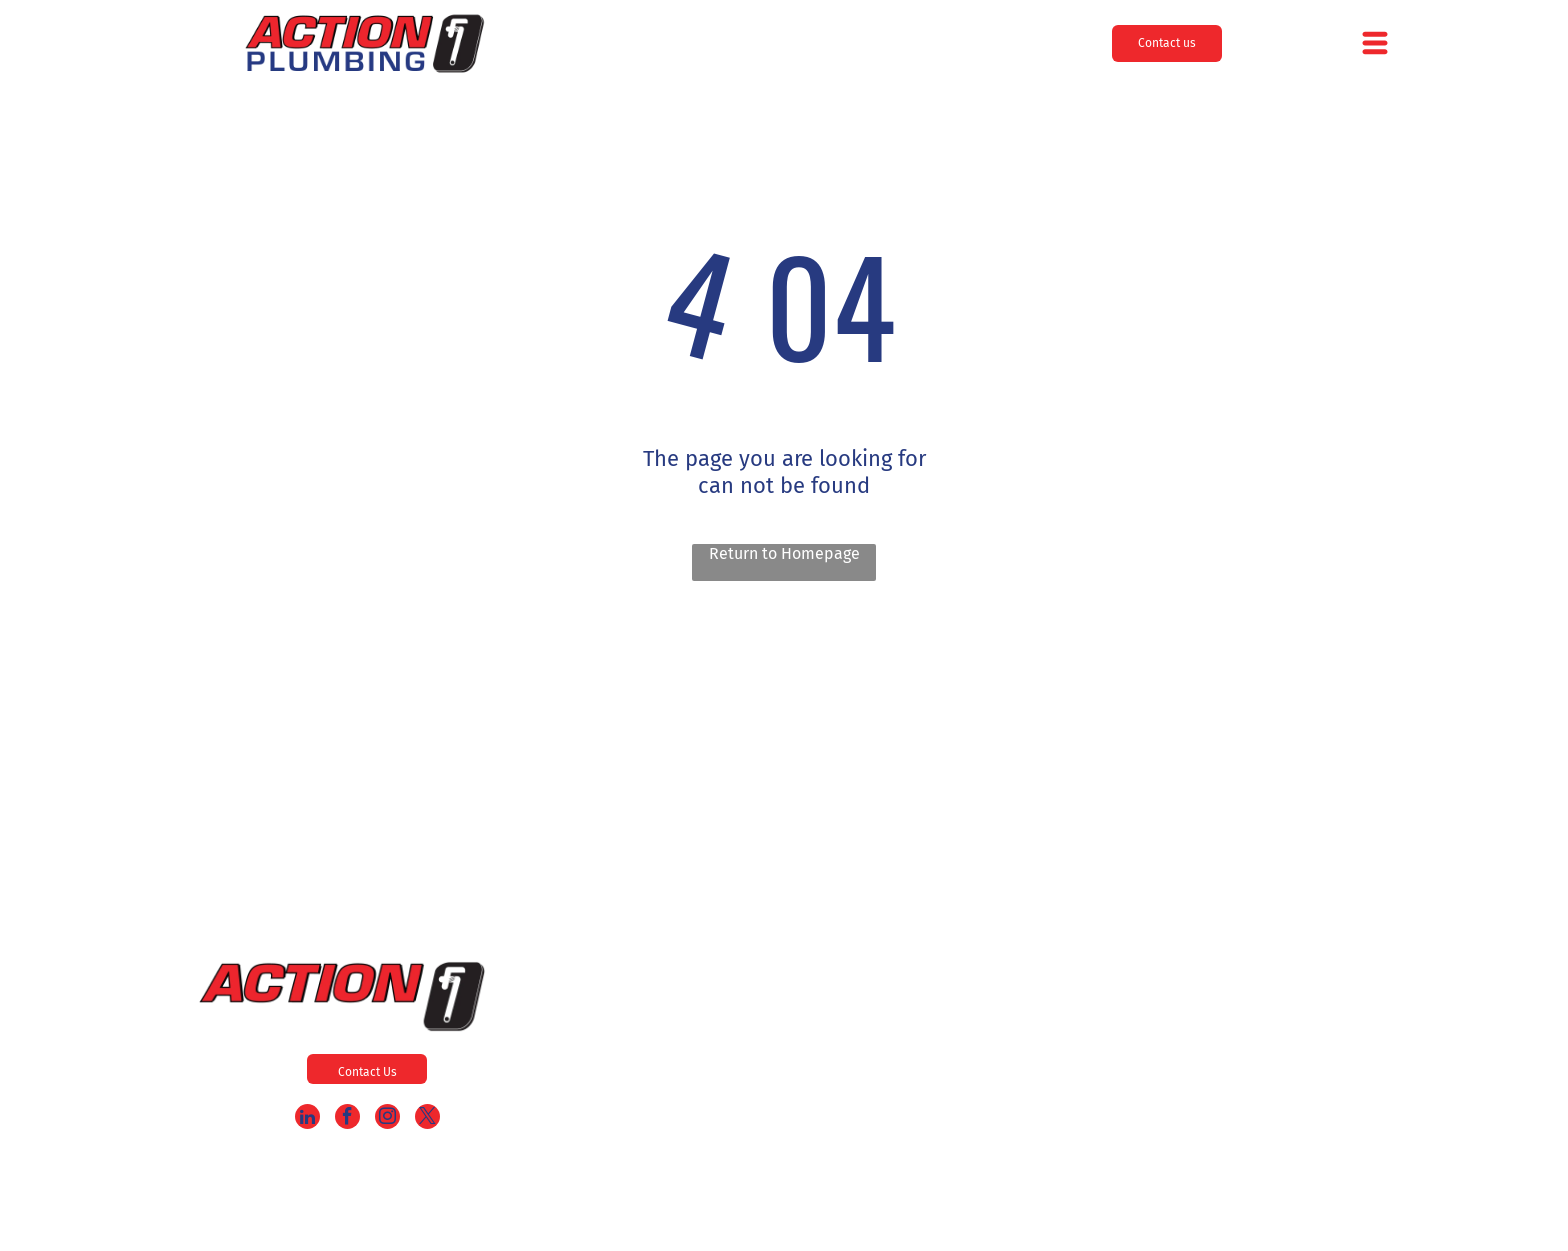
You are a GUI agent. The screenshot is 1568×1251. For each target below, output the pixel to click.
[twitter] (427, 1119)
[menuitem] (805, 995)
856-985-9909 (1363, 1003)
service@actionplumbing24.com (1324, 1116)
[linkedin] (307, 1119)
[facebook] (347, 1119)
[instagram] (387, 1119)
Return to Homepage (784, 553)
